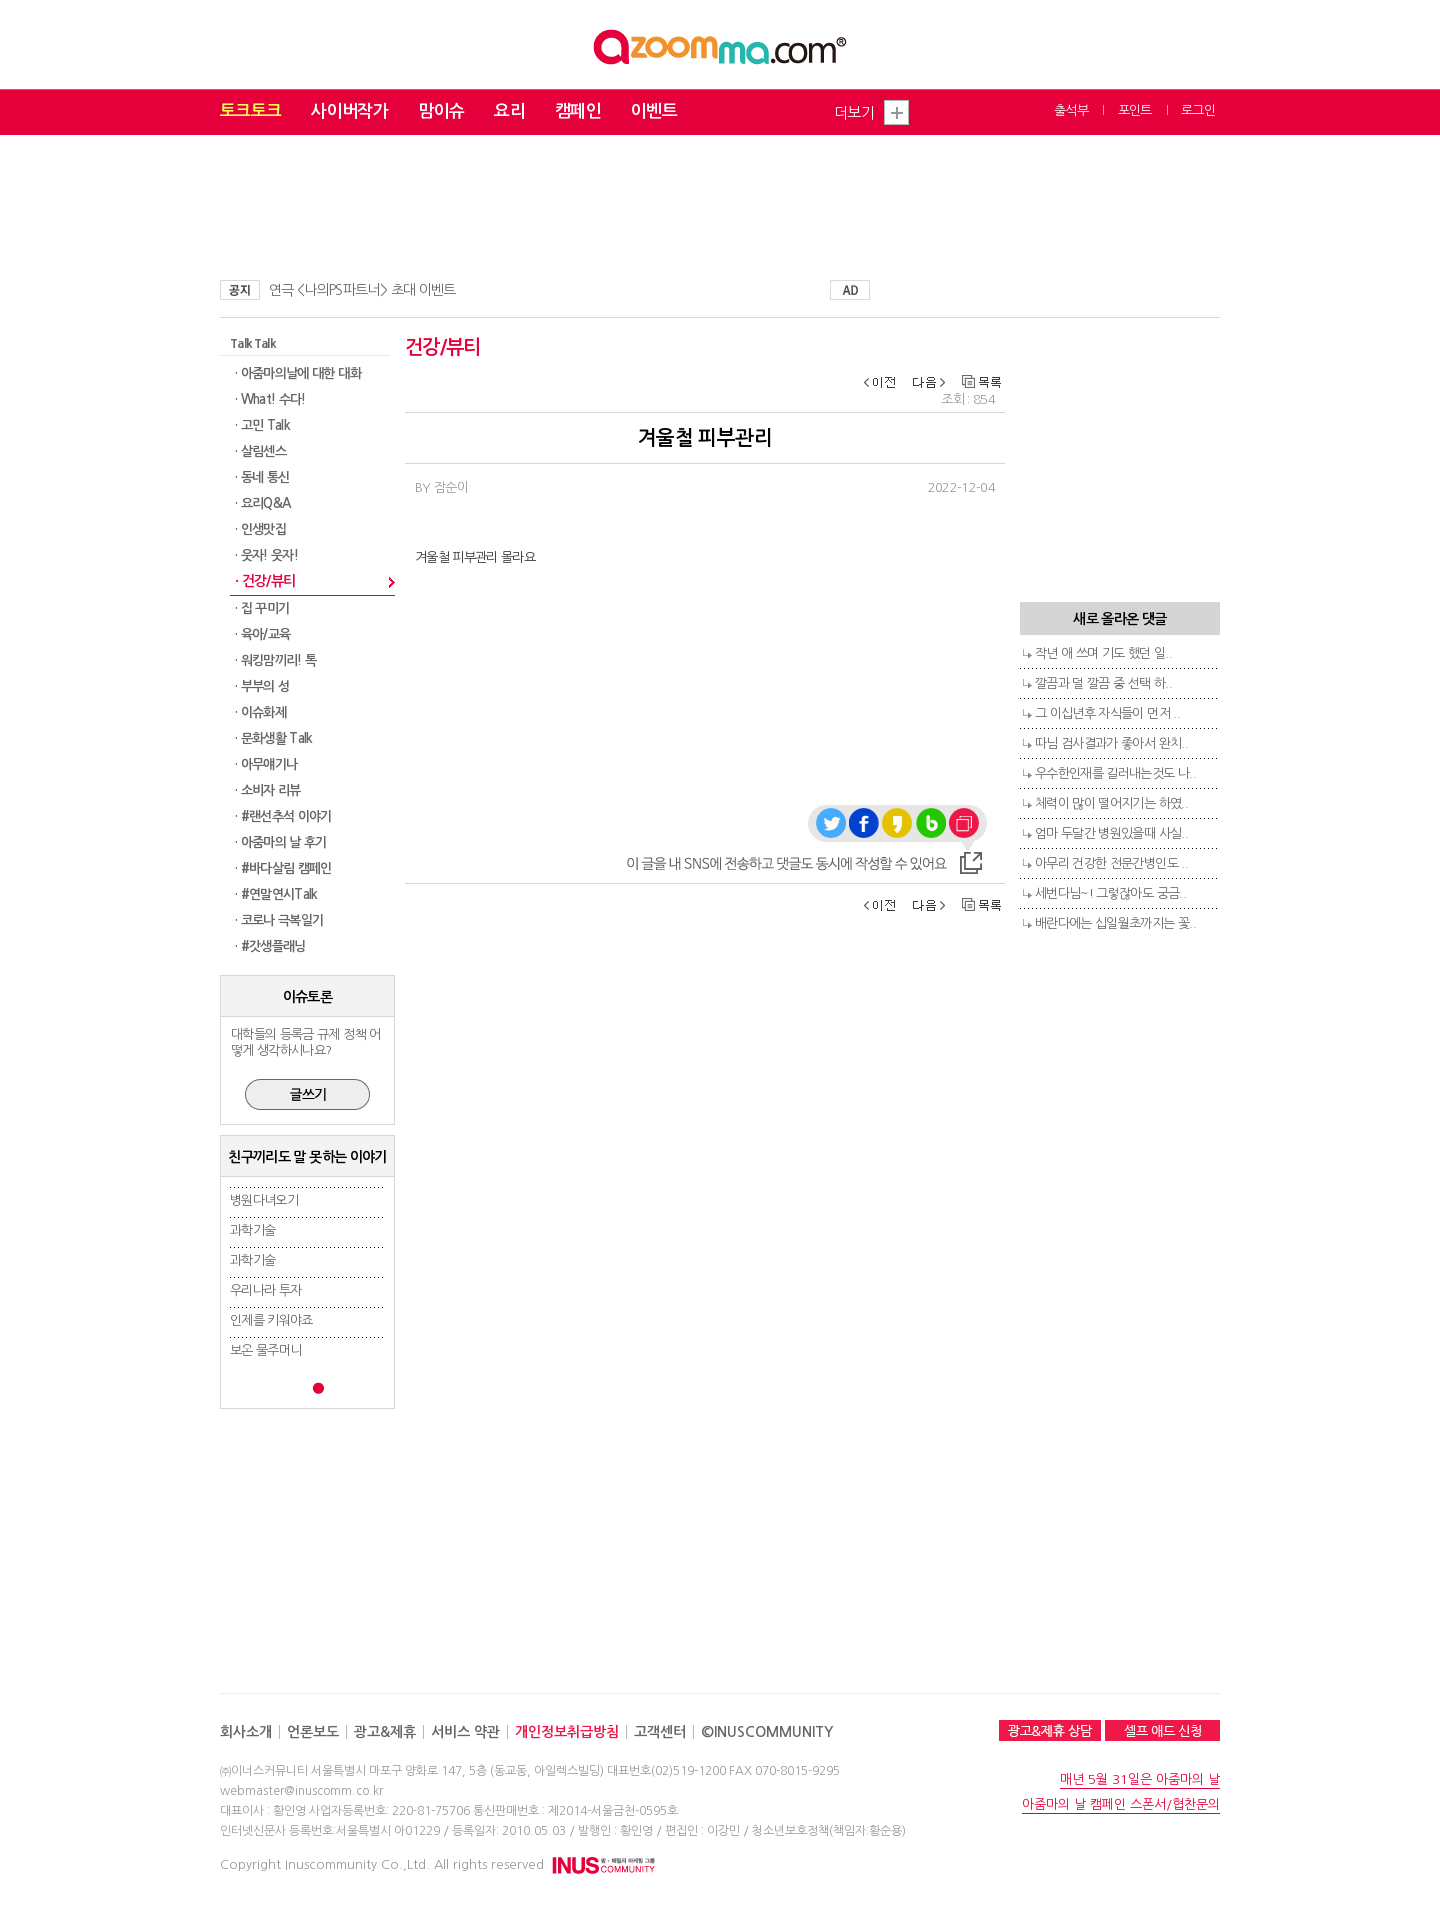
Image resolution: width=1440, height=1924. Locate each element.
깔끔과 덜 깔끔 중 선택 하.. (1103, 683)
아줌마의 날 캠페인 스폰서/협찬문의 (1121, 1804)
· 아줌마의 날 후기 (281, 842)
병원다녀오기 (264, 1200)
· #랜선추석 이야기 (283, 816)
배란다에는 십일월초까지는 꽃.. (1115, 923)
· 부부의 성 (262, 686)
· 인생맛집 (260, 529)
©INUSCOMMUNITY (767, 1732)
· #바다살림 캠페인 (283, 868)
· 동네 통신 (262, 477)
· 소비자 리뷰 (268, 790)
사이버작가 (349, 111)
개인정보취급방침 (567, 1732)
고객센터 (660, 1732)
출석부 (1071, 110)
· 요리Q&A (262, 503)
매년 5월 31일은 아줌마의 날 (1140, 1779)
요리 (509, 111)
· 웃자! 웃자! (266, 555)
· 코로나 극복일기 (279, 920)
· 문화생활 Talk (274, 738)
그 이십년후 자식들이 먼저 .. (1107, 713)
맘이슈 (441, 111)
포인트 (1135, 110)
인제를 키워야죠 (271, 1320)
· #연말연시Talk (276, 894)
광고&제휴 (385, 1732)
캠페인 (578, 111)
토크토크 (250, 111)
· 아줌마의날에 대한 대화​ (298, 373)
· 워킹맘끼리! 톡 (276, 660)
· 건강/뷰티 (265, 581)
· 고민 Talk (262, 425)
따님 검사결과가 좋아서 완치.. (1111, 743)
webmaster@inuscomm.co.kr (301, 1791)
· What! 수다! (270, 399)
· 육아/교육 (262, 634)
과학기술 (252, 1230)
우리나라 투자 (265, 1290)
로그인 (1198, 110)
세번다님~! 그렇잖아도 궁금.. (1110, 893)
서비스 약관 (465, 1732)
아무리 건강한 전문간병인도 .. (1111, 863)
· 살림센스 (260, 451)
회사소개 (246, 1732)
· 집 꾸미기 (262, 608)
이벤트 (654, 111)
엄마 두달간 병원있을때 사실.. (1111, 833)
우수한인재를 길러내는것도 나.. (1115, 773)
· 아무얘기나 (266, 764)
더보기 (854, 112)
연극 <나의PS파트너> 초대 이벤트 (362, 290)
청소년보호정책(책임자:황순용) (829, 1831)
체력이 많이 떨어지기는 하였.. (1111, 803)
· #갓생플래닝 (270, 946)
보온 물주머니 (265, 1350)
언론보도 (313, 1732)
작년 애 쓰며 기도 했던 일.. (1103, 653)
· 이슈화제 (260, 712)
